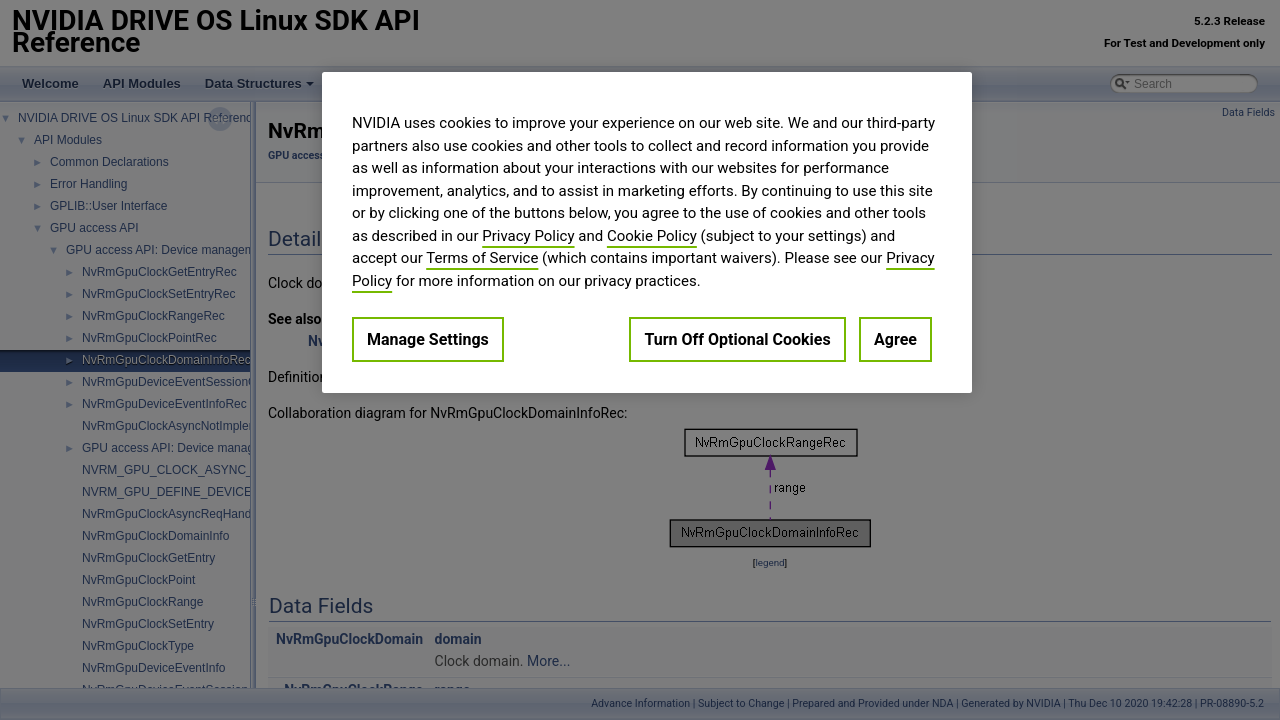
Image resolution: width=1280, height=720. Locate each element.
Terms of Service (482, 258)
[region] (647, 232)
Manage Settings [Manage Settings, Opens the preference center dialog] (428, 339)
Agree (895, 339)
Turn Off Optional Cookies (737, 339)
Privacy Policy (528, 236)
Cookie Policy (652, 236)
